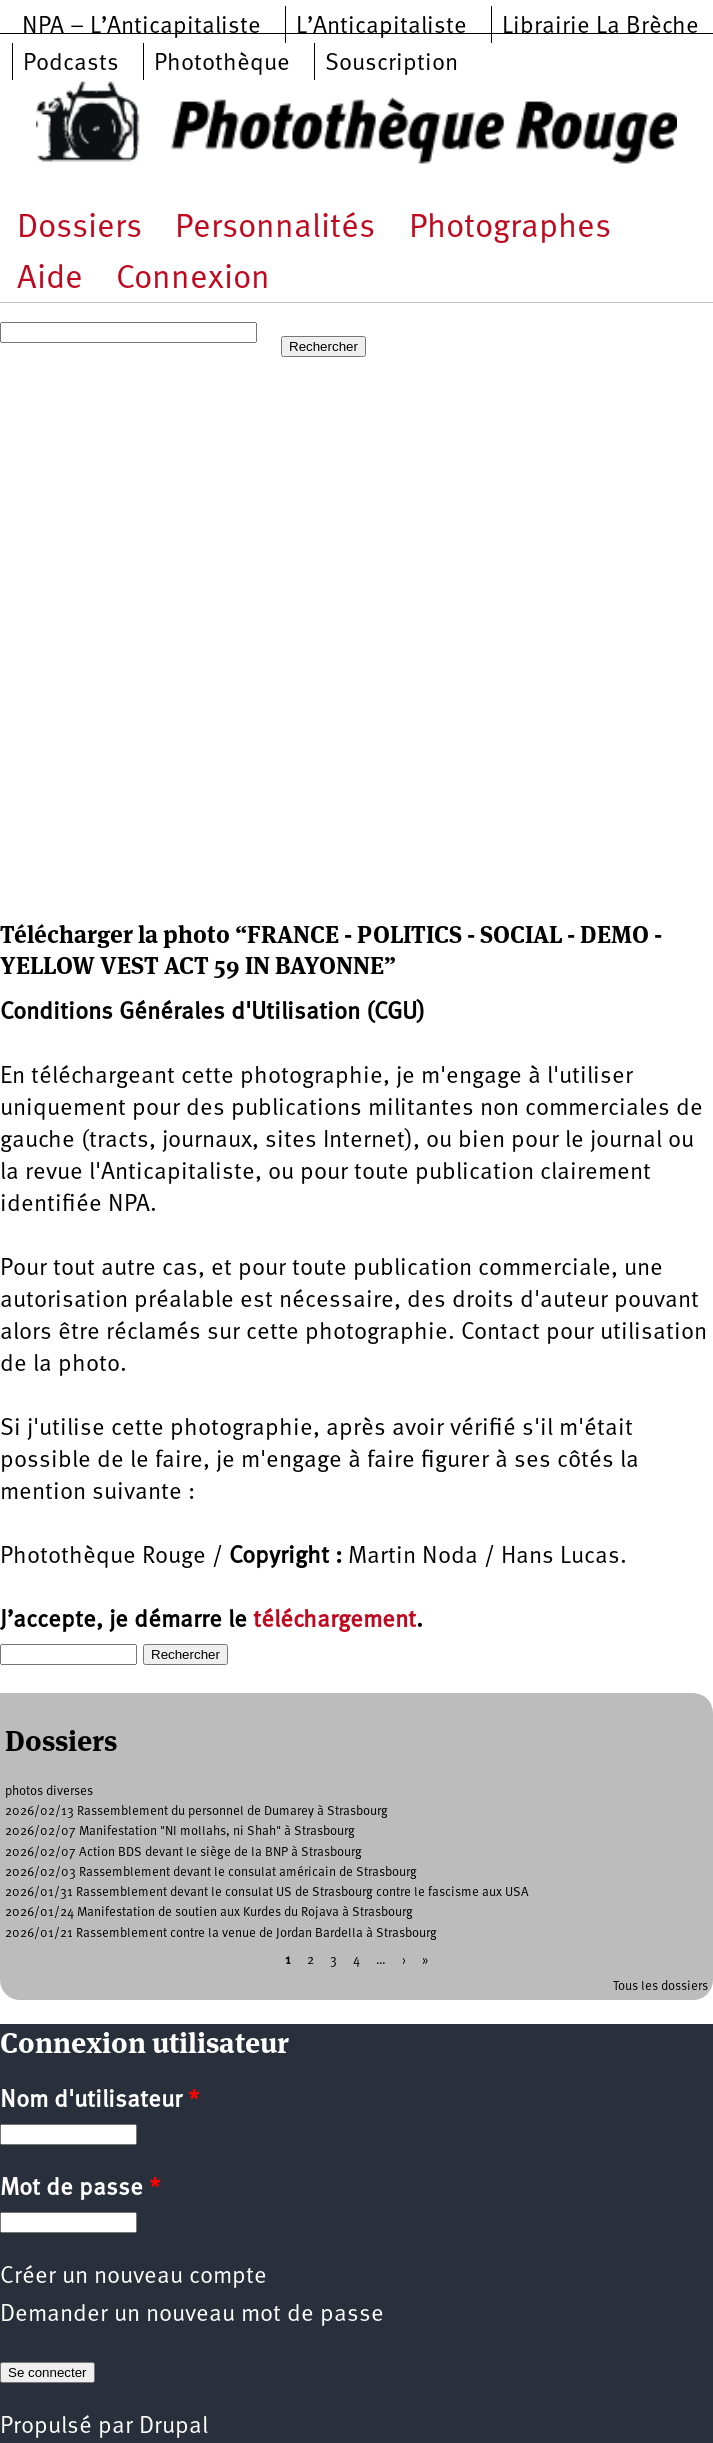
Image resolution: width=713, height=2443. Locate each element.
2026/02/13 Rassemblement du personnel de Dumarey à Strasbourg (196, 1811)
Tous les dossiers (660, 1986)
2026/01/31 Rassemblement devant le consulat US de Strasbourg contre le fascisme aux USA (267, 1892)
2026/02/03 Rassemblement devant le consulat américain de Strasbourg (211, 1872)
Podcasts (71, 64)
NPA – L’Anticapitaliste (141, 27)
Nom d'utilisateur (99, 2101)
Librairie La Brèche (600, 27)
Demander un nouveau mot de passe (192, 2315)
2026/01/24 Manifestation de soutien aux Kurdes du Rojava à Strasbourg (209, 1912)
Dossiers (79, 228)
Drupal (173, 2427)
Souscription (391, 64)
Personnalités (275, 228)
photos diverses (49, 1791)
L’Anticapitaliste (381, 27)
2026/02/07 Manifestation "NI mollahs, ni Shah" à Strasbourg (180, 1831)
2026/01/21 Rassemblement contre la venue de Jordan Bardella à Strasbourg (221, 1933)
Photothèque (222, 64)
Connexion (193, 279)
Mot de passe (80, 2189)
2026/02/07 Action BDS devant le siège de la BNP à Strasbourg (183, 1852)
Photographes (510, 228)
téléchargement (334, 1621)
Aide (50, 279)
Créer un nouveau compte (133, 2277)
